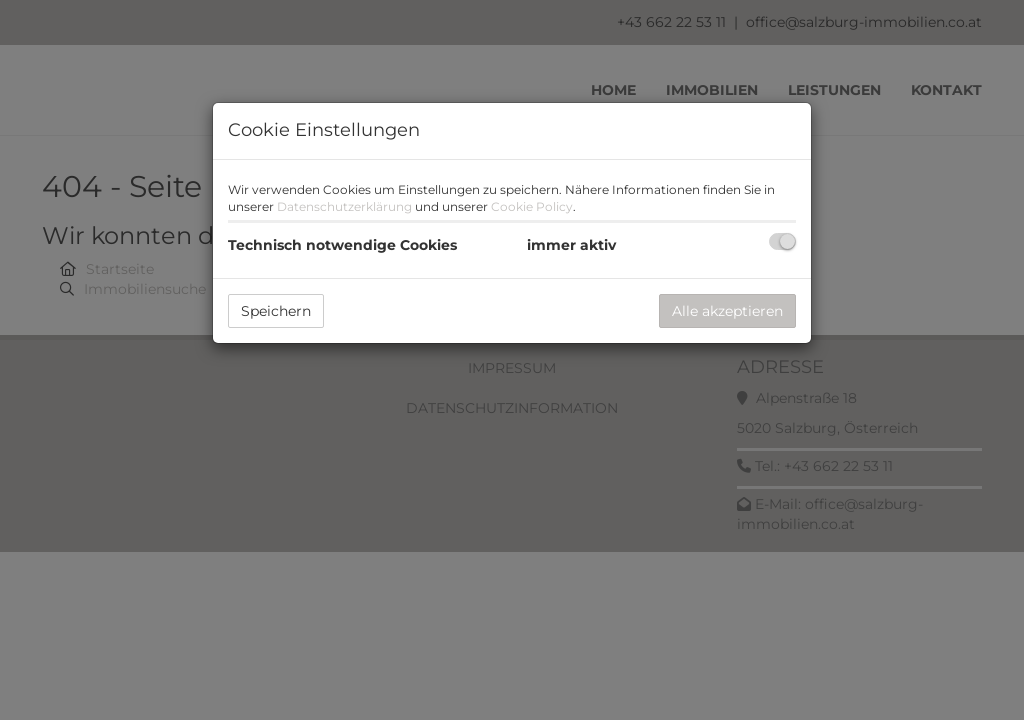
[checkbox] (782, 241)
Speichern (276, 311)
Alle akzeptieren (727, 311)
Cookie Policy (532, 206)
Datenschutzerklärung (344, 206)
